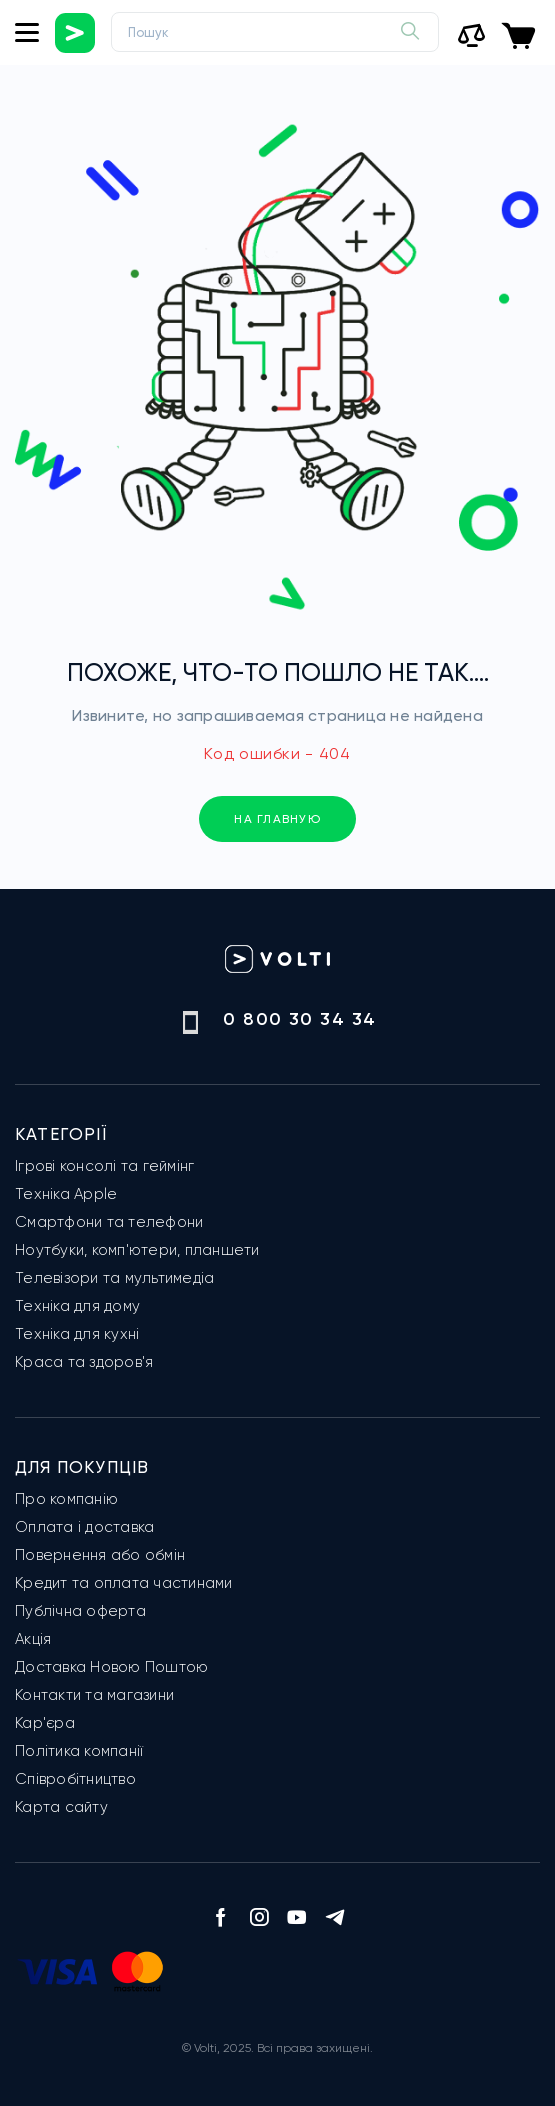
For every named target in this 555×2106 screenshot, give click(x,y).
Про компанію (66, 1499)
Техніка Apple (66, 1194)
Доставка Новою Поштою (111, 1667)
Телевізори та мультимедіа (114, 1278)
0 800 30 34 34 (299, 1019)
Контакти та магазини (94, 1695)
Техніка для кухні (77, 1334)
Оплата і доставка (84, 1527)
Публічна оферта (80, 1611)
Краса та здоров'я (84, 1362)
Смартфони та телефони (109, 1222)
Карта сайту (61, 1807)
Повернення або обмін (100, 1555)
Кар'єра (45, 1723)
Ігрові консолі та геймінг (104, 1166)
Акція (33, 1639)
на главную (277, 819)
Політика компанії (79, 1751)
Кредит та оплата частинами (124, 1583)
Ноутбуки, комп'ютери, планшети (137, 1250)
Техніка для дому (77, 1306)
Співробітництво (75, 1779)
